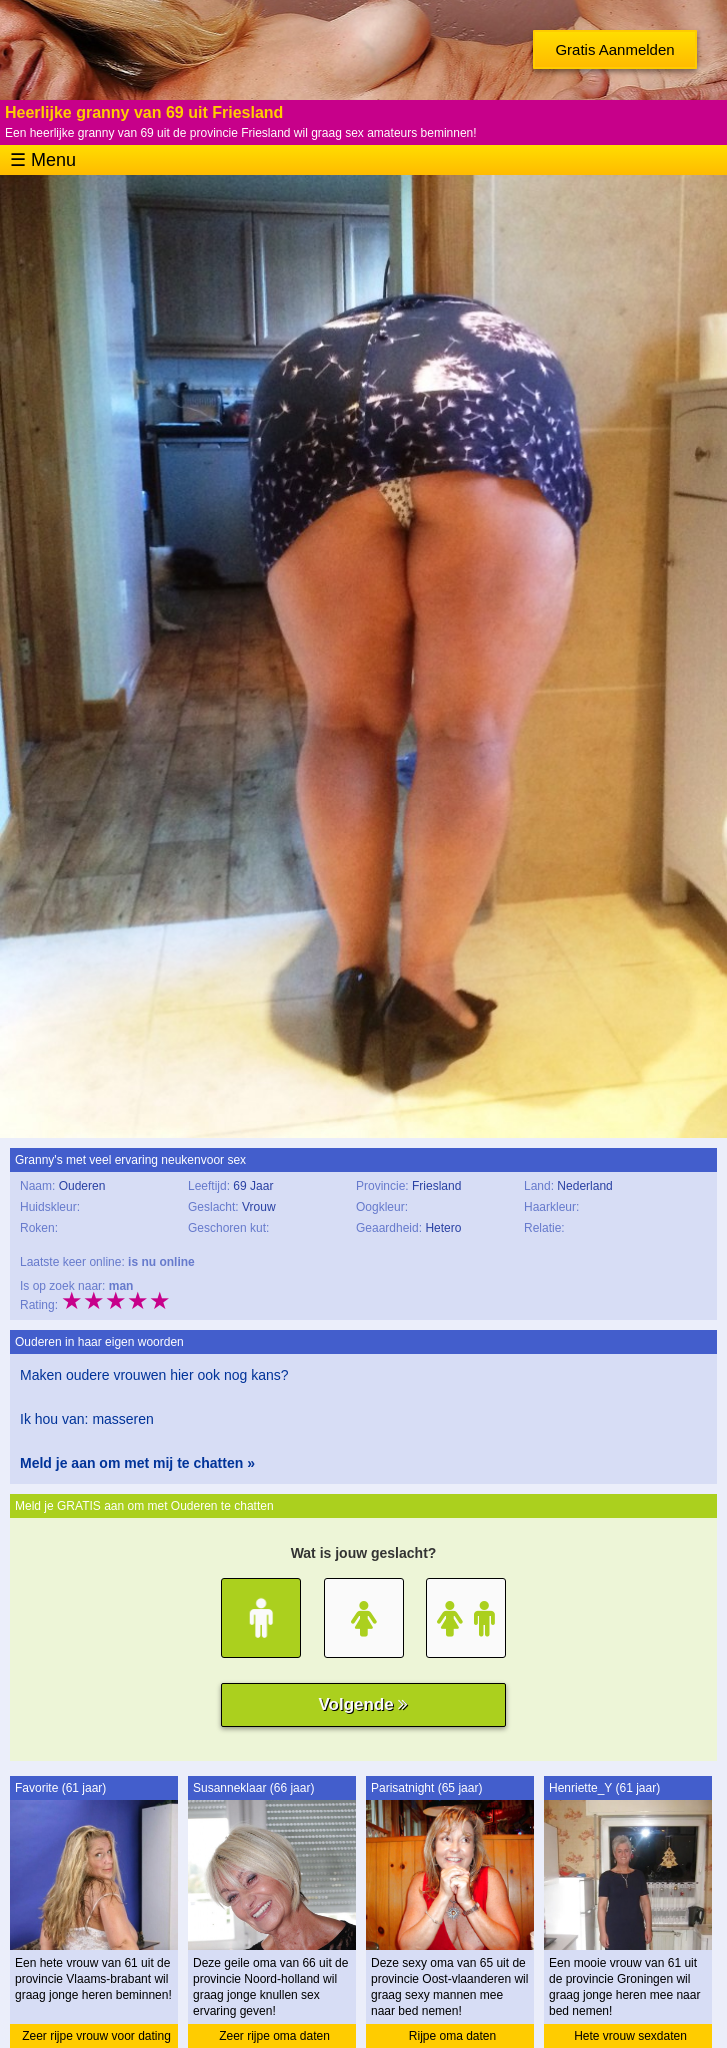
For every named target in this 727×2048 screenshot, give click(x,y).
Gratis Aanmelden (614, 49)
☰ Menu (43, 160)
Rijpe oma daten (452, 2036)
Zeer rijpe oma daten (274, 2036)
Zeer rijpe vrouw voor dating (96, 2036)
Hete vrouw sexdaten (630, 2036)
